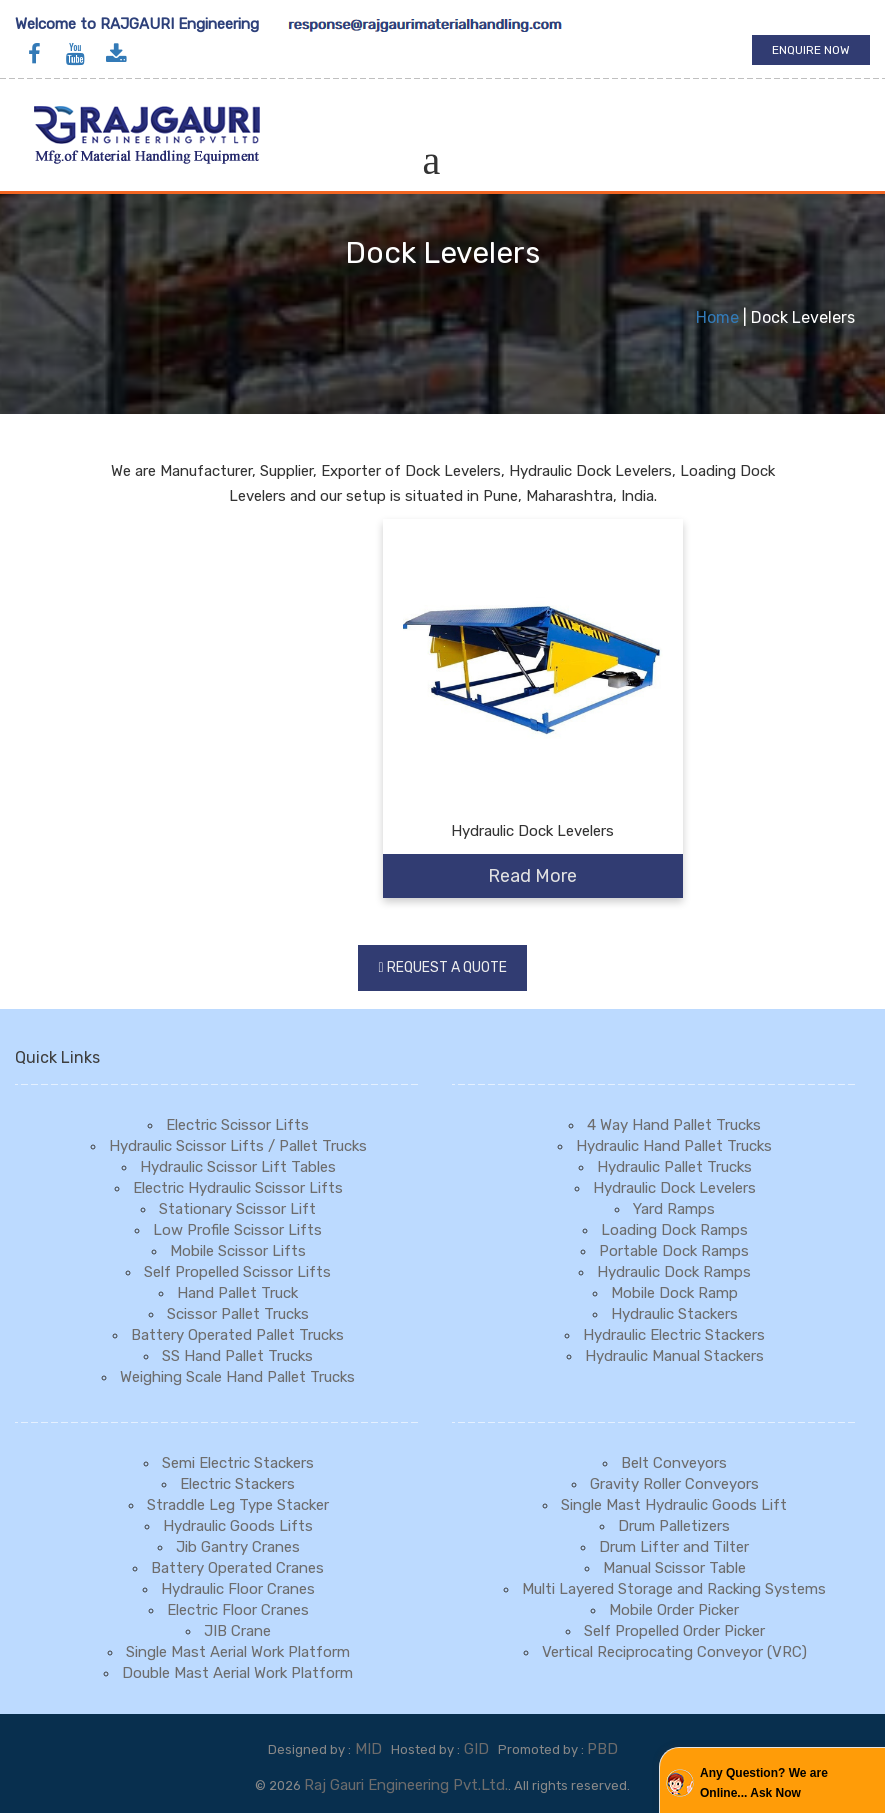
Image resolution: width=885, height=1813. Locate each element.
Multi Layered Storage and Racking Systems (674, 1589)
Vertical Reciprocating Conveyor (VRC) (674, 1652)
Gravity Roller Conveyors (674, 1484)
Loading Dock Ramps (674, 1230)
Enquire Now (811, 50)
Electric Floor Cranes (238, 1610)
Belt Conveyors (674, 1463)
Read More (532, 876)
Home (717, 317)
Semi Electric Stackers (238, 1463)
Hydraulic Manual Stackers (674, 1356)
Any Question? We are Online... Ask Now (764, 1783)
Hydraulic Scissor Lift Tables (238, 1167)
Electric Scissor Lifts (237, 1125)
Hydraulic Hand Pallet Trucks (674, 1146)
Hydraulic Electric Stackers (674, 1335)
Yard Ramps (674, 1209)
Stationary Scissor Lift (237, 1209)
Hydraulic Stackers (674, 1314)
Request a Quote (447, 967)
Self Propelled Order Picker (674, 1631)
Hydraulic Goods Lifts (238, 1526)
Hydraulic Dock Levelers (674, 1188)
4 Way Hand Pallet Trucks (674, 1125)
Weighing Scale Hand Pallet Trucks (237, 1377)
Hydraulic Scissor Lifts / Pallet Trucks (238, 1146)
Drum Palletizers (674, 1526)
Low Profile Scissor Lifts (237, 1230)
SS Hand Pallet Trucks (237, 1356)
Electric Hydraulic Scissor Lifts (238, 1188)
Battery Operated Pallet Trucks (237, 1335)
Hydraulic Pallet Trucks (674, 1167)
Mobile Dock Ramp (674, 1293)
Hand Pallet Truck (237, 1293)
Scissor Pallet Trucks (238, 1314)
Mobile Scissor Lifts (238, 1251)
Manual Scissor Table (674, 1568)
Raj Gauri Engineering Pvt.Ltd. (406, 1785)
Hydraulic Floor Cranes (238, 1589)
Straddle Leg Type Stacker (238, 1505)
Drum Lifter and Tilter (674, 1547)
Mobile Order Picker (674, 1610)
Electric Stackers (237, 1484)
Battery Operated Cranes (237, 1568)
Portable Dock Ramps (674, 1251)
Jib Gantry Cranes (238, 1547)
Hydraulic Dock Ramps (674, 1272)
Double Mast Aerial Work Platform (237, 1673)
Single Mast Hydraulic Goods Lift (674, 1505)
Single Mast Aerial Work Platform (238, 1652)
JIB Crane (237, 1631)
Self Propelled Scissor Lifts (237, 1272)
